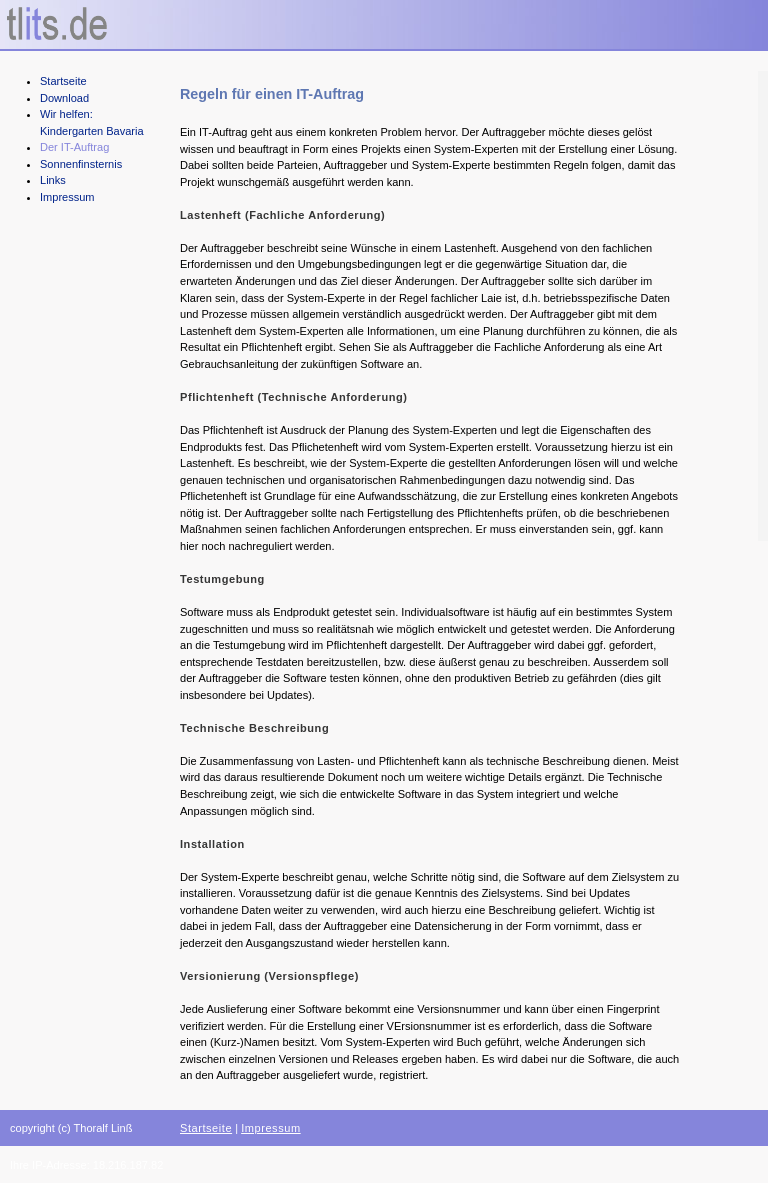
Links (53, 180)
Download (64, 98)
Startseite (63, 81)
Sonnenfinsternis (81, 164)
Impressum (67, 197)
